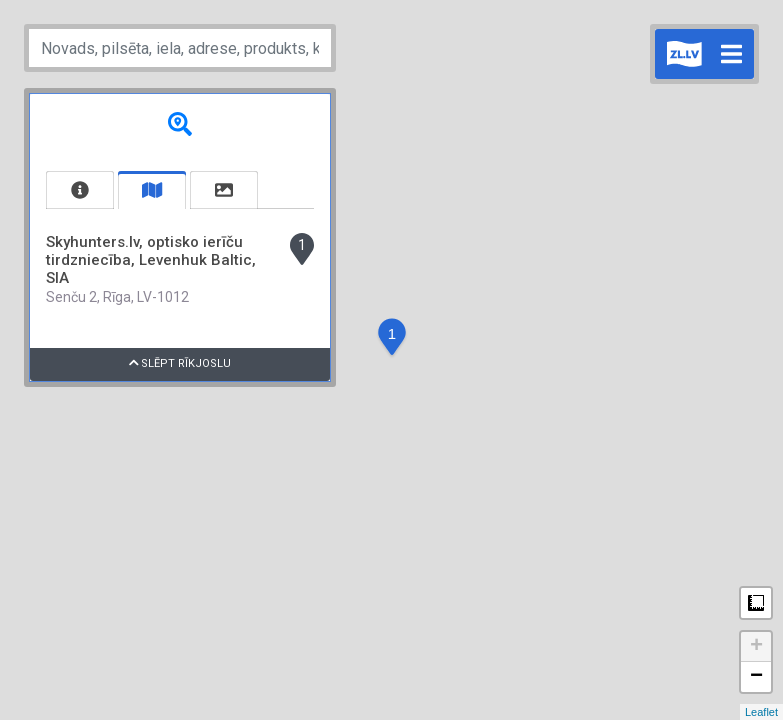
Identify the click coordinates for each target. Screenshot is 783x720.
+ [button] (756, 647)
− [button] (756, 677)
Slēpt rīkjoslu (180, 363)
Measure (756, 603)
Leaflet (761, 712)
